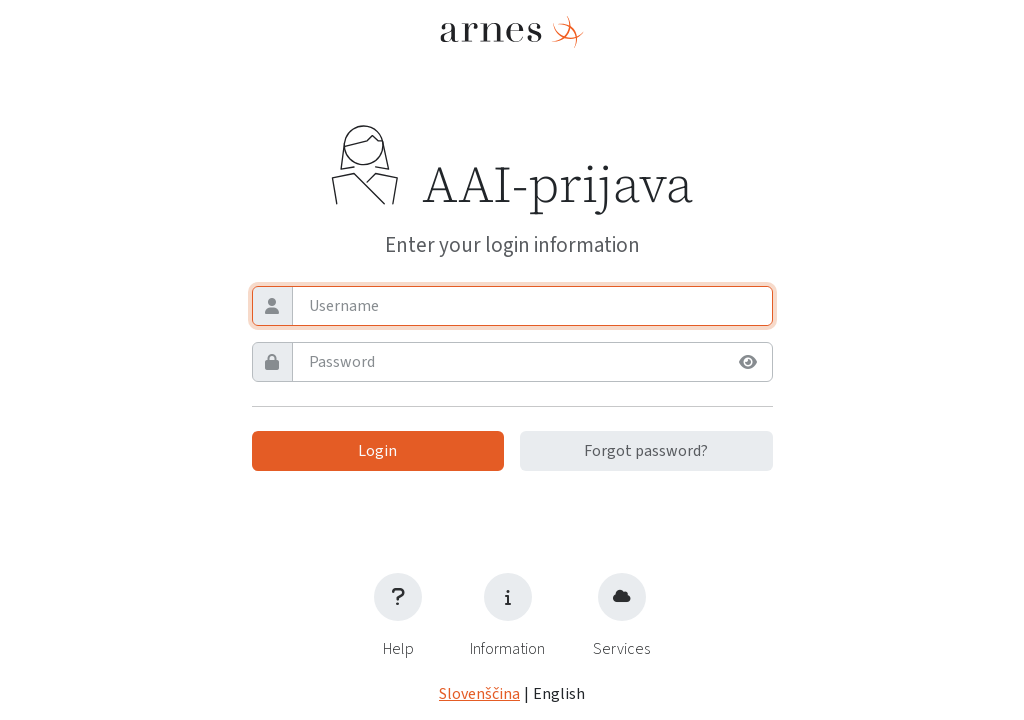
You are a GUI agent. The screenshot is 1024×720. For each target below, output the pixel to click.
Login (377, 451)
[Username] (530, 306)
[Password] (510, 362)
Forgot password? (646, 451)
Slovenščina (479, 694)
